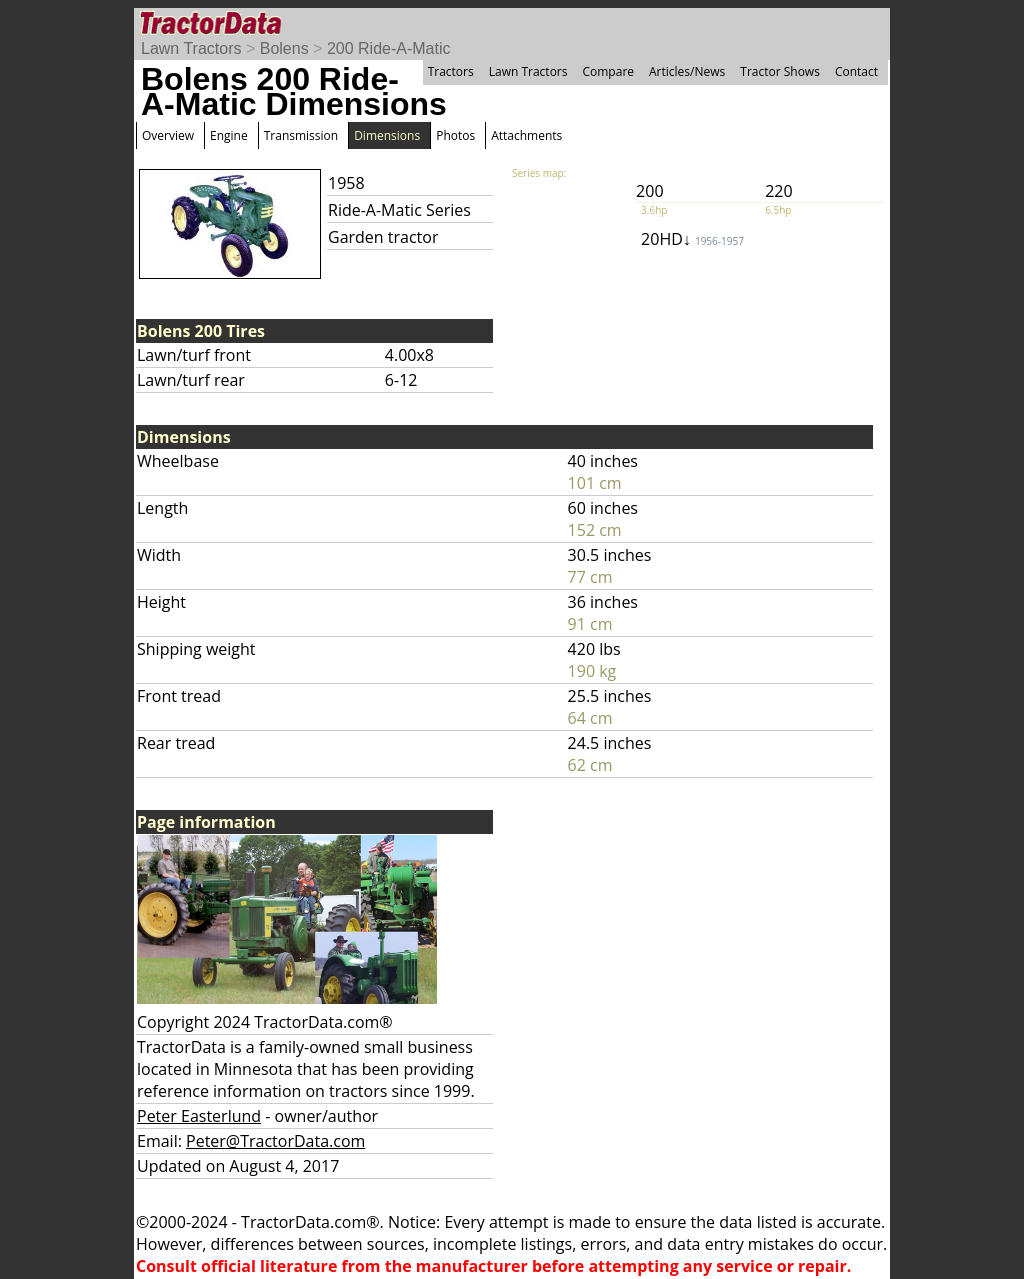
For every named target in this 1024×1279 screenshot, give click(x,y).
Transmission (301, 135)
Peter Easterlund (199, 1116)
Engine (229, 135)
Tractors (451, 71)
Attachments (526, 135)
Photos (455, 135)
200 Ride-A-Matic (389, 48)
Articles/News (687, 71)
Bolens (284, 48)
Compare (608, 71)
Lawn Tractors (191, 48)
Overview (168, 135)
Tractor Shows (780, 71)
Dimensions (387, 135)
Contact (856, 71)
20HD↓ (692, 239)
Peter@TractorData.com (275, 1141)
